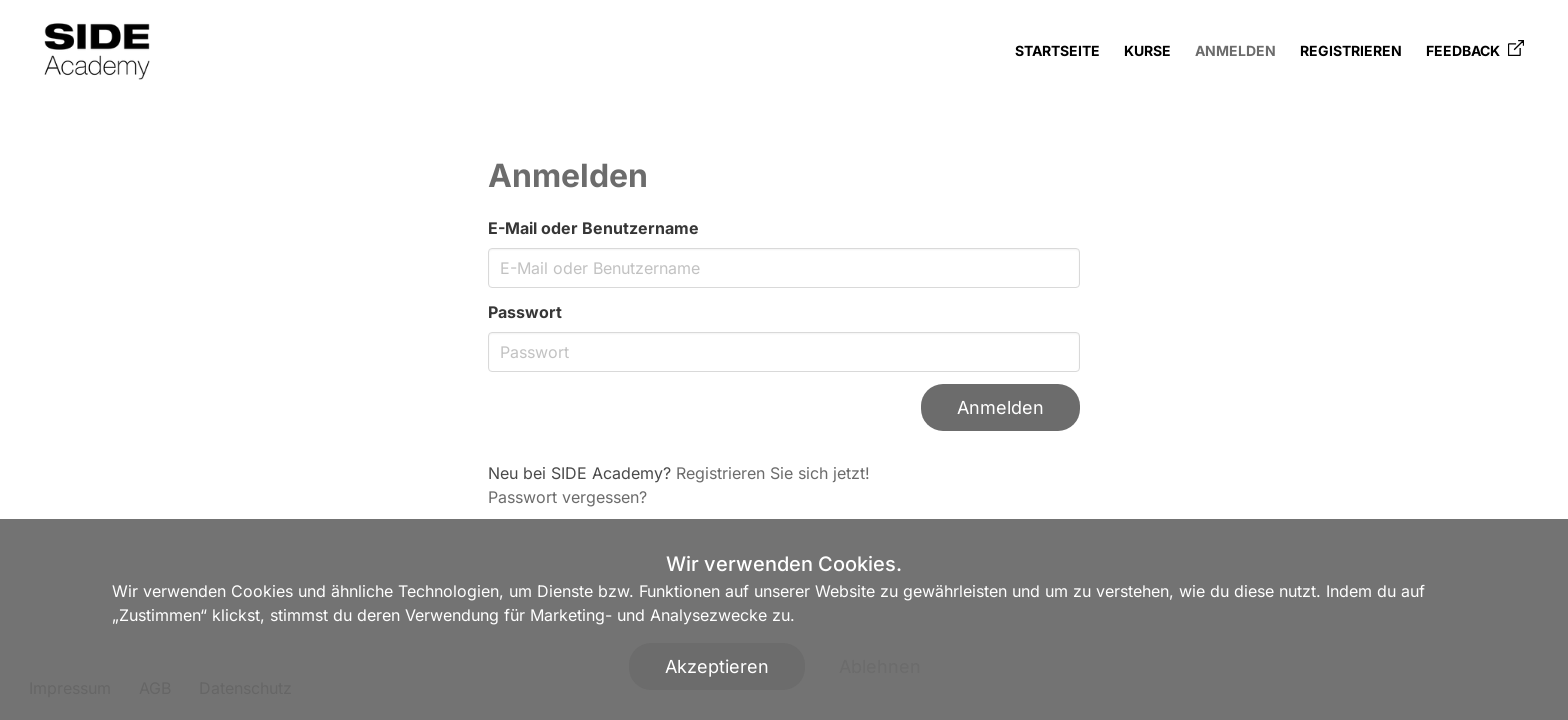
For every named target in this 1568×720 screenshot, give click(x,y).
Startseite (1057, 50)
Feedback (1475, 49)
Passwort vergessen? (567, 497)
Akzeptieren (717, 666)
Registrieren (1351, 50)
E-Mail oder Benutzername (593, 228)
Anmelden (1235, 50)
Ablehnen (880, 666)
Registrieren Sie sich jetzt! (773, 473)
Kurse (1147, 50)
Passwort (525, 312)
